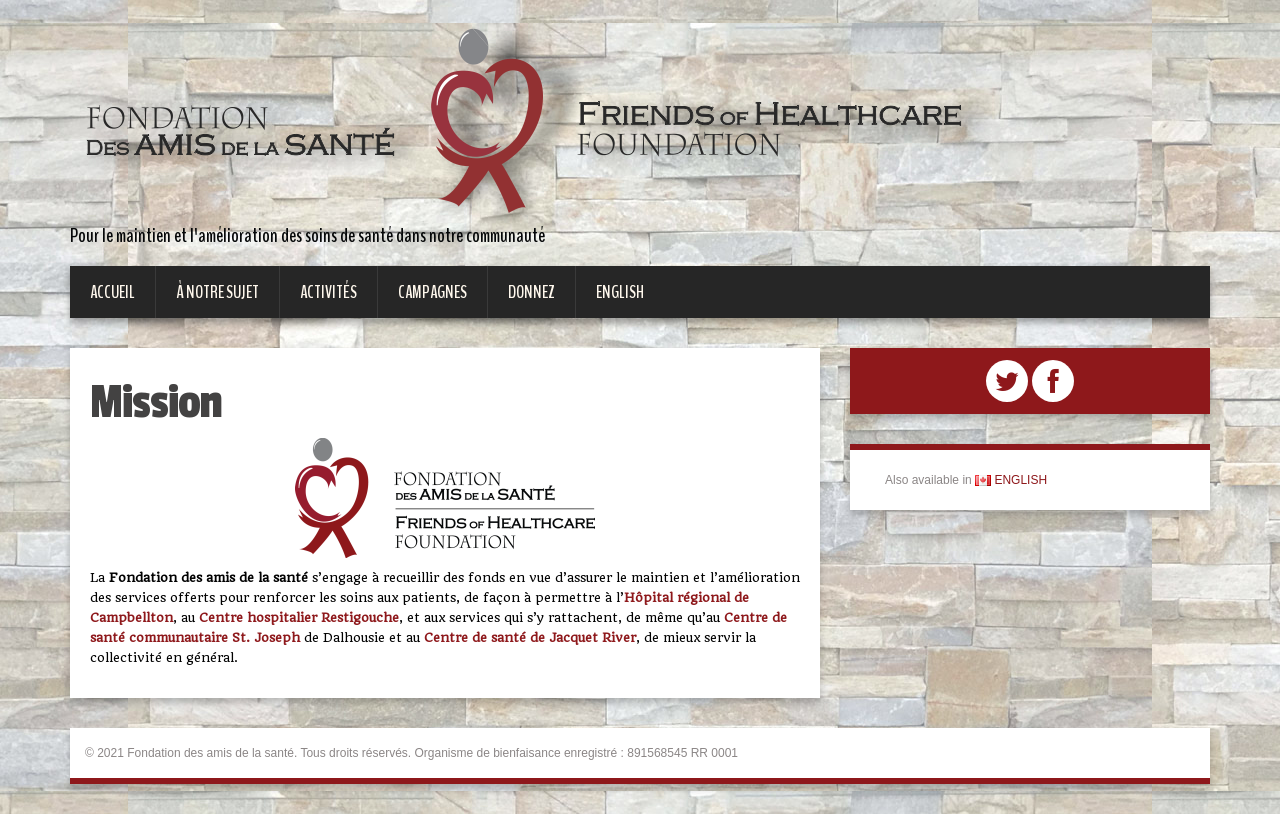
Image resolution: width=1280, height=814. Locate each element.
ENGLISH (1011, 480)
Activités (328, 292)
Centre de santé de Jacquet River (530, 637)
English (620, 292)
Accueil (112, 292)
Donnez (531, 292)
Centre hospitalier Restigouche (299, 617)
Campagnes (432, 292)
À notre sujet (217, 292)
